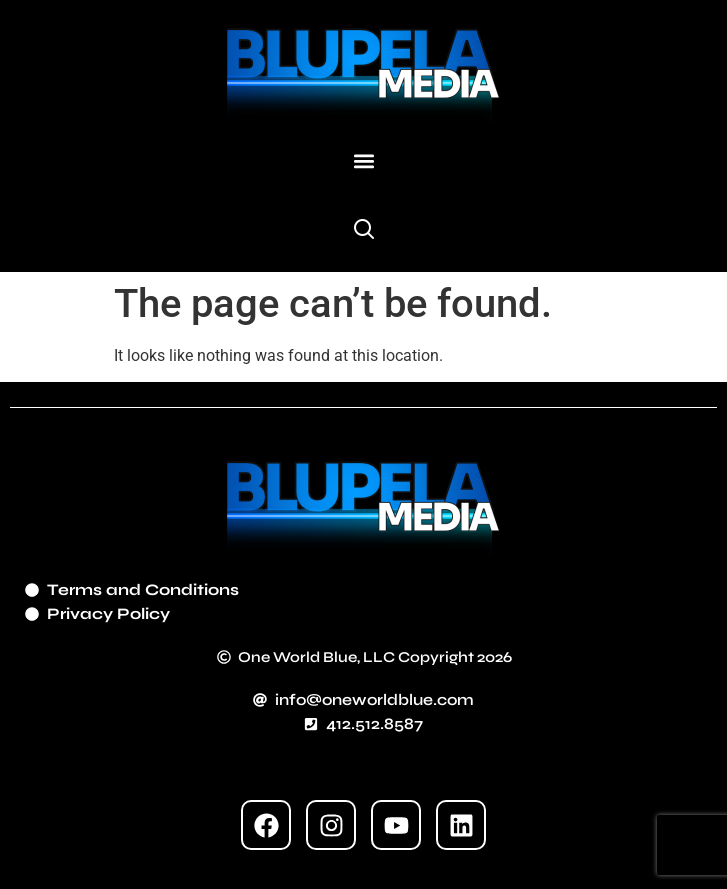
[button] (363, 161)
